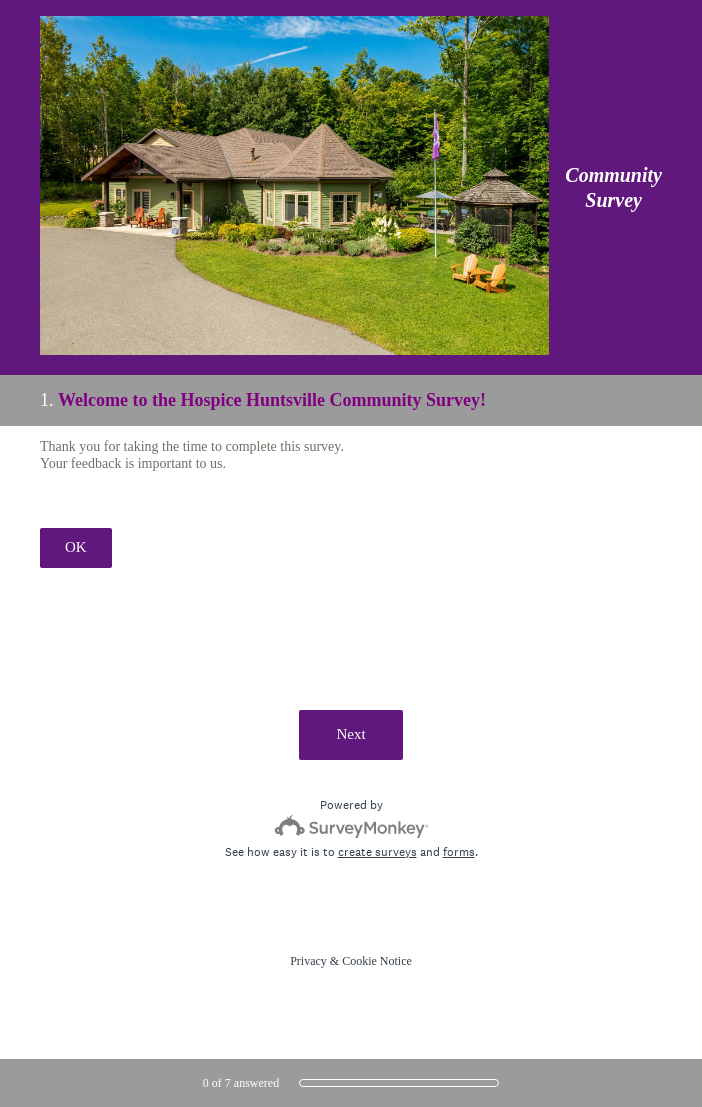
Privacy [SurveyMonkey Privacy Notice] (308, 961)
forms (459, 852)
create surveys (377, 852)
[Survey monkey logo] (351, 826)
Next (350, 734)
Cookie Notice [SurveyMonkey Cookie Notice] (377, 961)
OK (76, 547)
